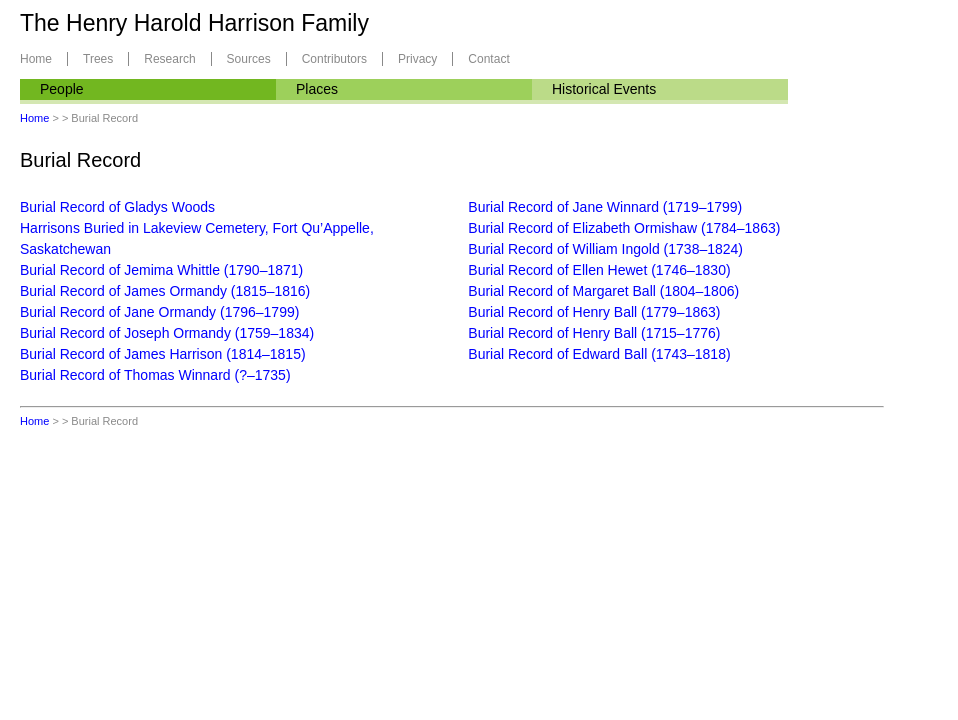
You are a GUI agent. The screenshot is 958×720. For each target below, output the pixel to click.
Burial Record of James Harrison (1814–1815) (163, 354)
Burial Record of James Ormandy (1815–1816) (165, 291)
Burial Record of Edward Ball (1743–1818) (599, 354)
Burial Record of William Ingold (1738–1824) (605, 249)
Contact (488, 59)
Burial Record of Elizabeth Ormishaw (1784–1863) (624, 228)
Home (36, 59)
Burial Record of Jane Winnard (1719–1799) (605, 207)
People (62, 89)
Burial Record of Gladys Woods (117, 207)
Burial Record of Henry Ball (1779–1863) (594, 312)
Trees (98, 59)
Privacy (417, 59)
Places (317, 89)
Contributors (334, 59)
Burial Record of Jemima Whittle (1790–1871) (161, 270)
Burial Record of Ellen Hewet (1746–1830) (599, 270)
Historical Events (604, 89)
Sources (249, 59)
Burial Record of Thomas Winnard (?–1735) (155, 375)
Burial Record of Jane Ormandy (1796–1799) (159, 312)
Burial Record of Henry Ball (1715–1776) (594, 333)
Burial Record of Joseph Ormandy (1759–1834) (167, 333)
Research (169, 59)
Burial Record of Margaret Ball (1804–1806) (603, 291)
